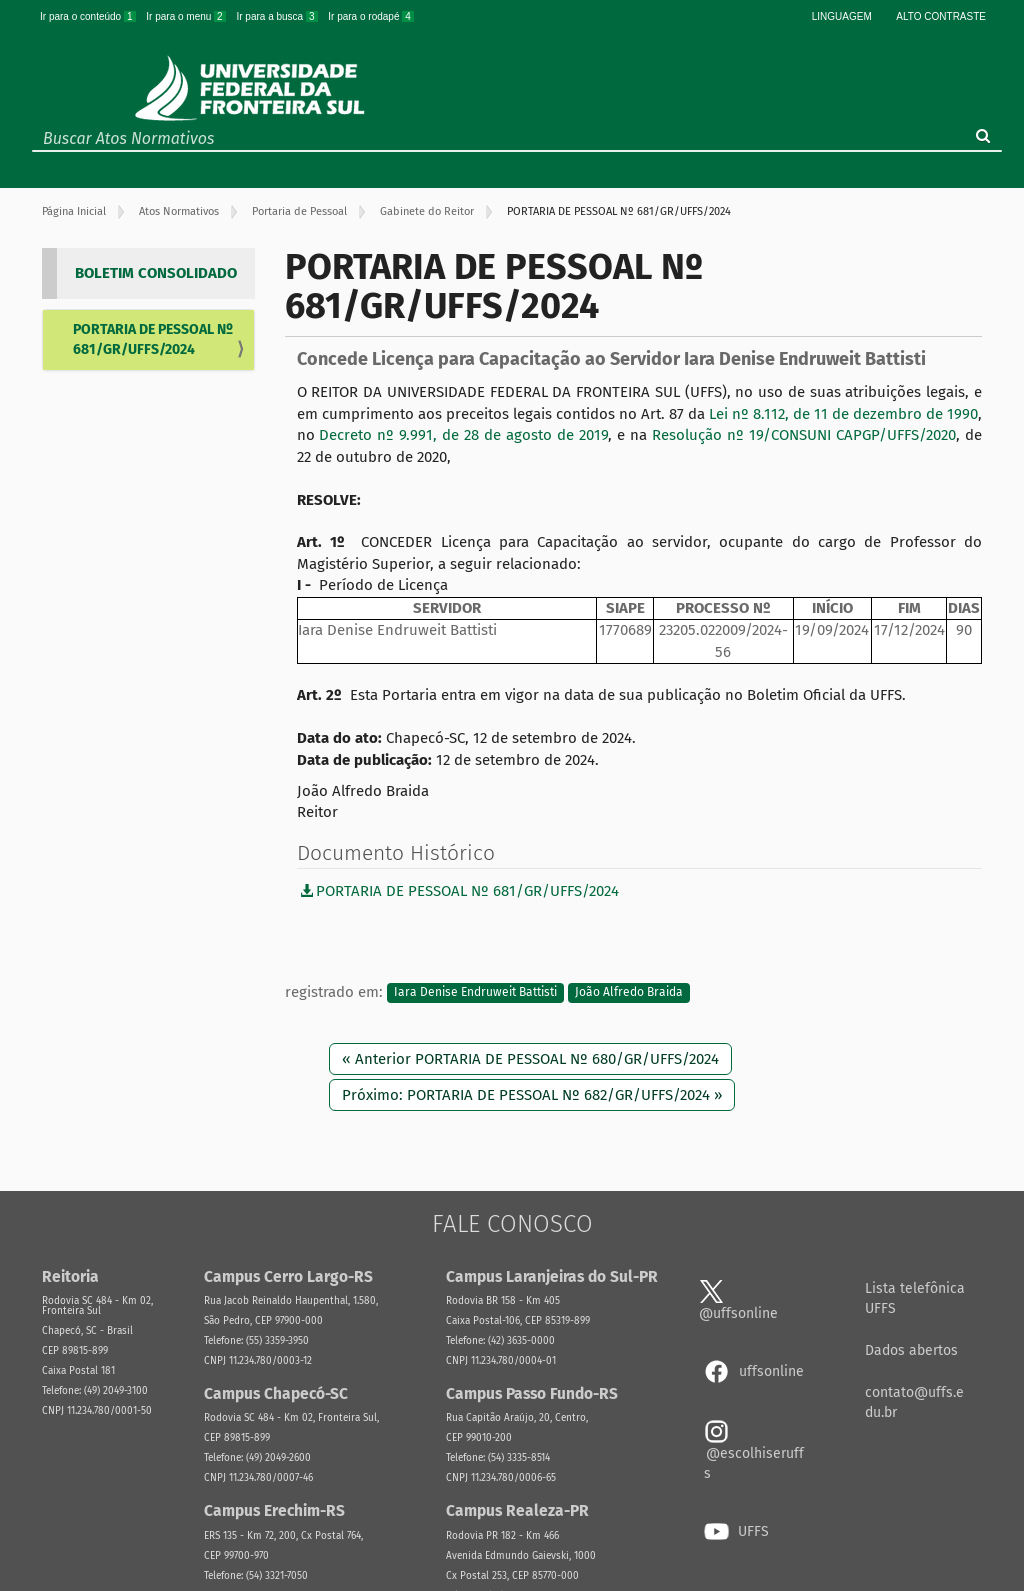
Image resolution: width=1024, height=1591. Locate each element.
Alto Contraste (941, 16)
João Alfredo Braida (629, 993)
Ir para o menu (187, 16)
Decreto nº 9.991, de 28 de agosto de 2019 (463, 435)
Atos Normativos (179, 211)
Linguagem (842, 16)
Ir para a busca (278, 16)
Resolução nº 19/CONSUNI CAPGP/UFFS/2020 (804, 435)
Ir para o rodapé (371, 16)
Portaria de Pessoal (299, 211)
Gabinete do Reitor (427, 211)
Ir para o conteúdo (89, 16)
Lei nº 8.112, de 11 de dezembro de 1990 (843, 414)
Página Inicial (74, 211)
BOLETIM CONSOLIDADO (156, 273)
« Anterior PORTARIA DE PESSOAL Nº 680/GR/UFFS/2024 (530, 1059)
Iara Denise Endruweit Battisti (475, 993)
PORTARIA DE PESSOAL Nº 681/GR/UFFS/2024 (153, 339)
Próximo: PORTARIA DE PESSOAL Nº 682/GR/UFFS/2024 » (532, 1095)
